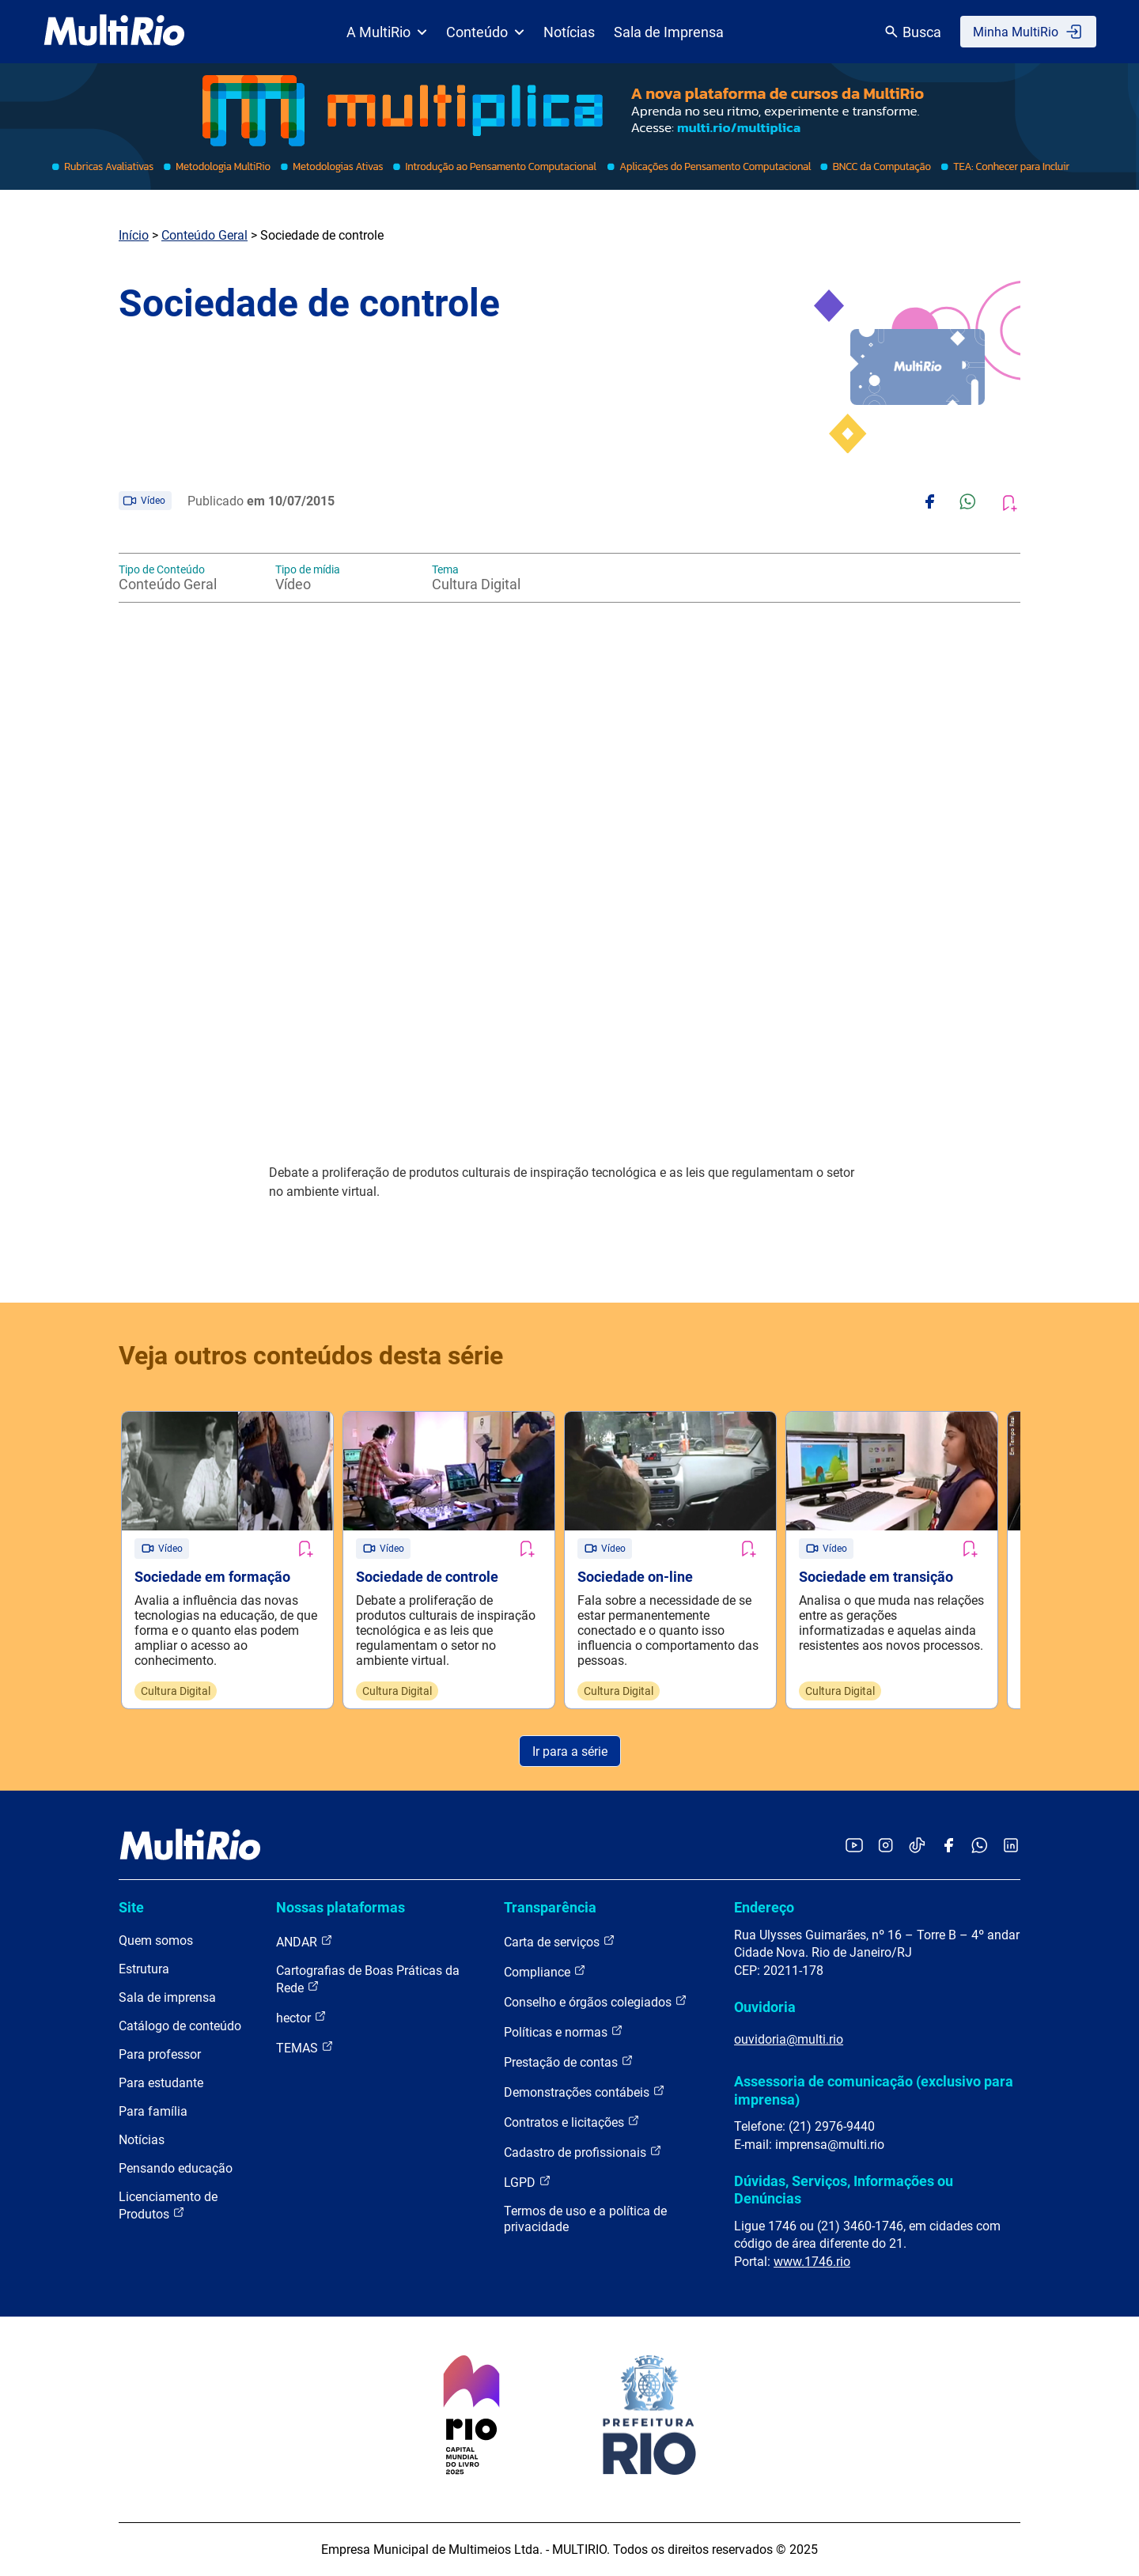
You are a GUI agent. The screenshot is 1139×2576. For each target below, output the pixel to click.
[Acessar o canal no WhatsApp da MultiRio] (980, 1846)
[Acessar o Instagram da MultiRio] (885, 1846)
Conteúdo (485, 32)
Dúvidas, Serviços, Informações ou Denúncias (843, 2190)
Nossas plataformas (340, 1907)
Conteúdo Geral (204, 235)
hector (301, 2017)
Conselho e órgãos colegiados (595, 2001)
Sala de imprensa (167, 1997)
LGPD (527, 2181)
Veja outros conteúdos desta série (311, 1356)
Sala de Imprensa (669, 32)
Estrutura (144, 1968)
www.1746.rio (812, 2261)
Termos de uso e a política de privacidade (585, 2218)
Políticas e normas (563, 2031)
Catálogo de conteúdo (180, 2025)
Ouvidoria (765, 2007)
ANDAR (304, 1941)
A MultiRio (386, 32)
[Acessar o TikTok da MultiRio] (917, 1846)
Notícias (569, 32)
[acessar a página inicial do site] (114, 31)
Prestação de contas (569, 2061)
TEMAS (305, 2047)
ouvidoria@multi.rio (788, 2039)
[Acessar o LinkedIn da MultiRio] (1010, 1846)
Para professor (160, 2054)
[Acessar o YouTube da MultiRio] (854, 1846)
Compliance (545, 1971)
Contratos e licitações (572, 2121)
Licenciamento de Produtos (168, 2205)
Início (134, 235)
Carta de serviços (559, 1941)
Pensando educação (176, 2168)
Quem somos (156, 1940)
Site (131, 1907)
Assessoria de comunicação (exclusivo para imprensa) (873, 2090)
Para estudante (161, 2082)
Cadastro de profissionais (583, 2151)
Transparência (550, 1907)
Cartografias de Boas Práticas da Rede (368, 1979)
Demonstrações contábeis (584, 2091)
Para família (153, 2111)
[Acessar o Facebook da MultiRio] (948, 1846)
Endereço (764, 1907)
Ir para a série (569, 1751)
